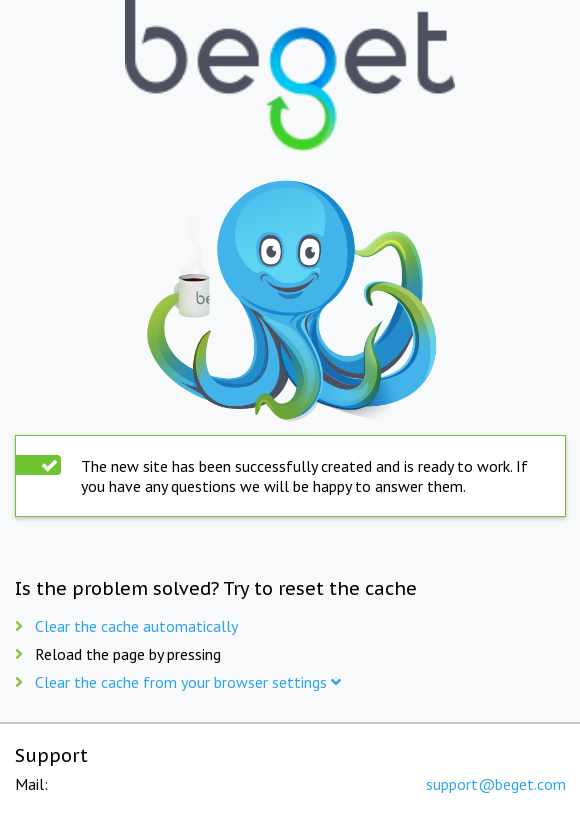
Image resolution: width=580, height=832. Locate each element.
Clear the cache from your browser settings (188, 682)
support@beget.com (496, 784)
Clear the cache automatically (136, 626)
